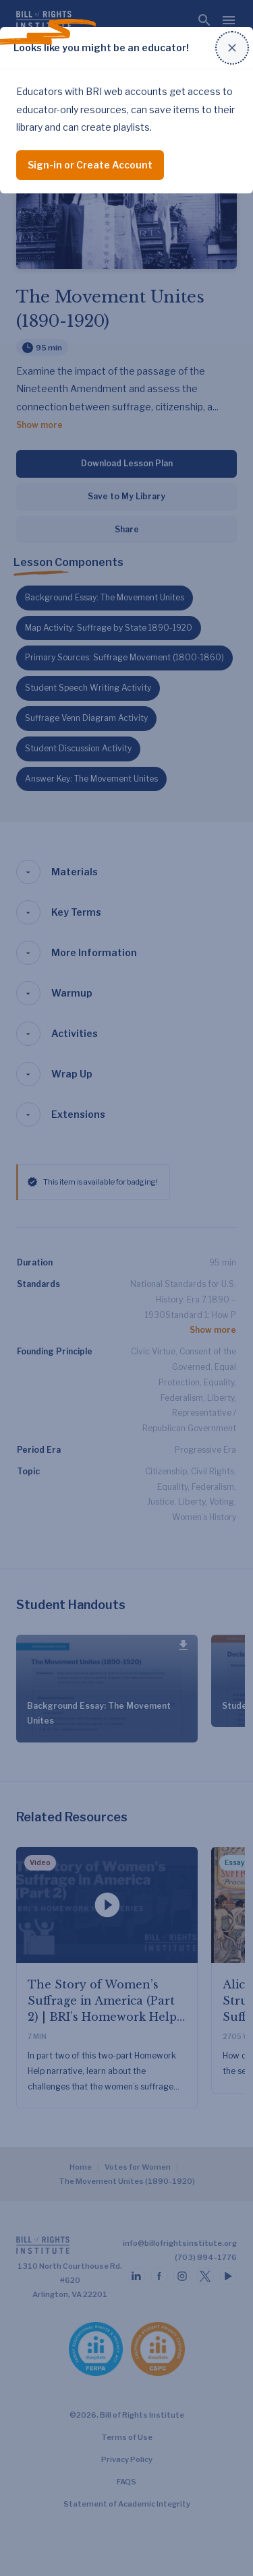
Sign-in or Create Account (90, 164)
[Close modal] (232, 47)
